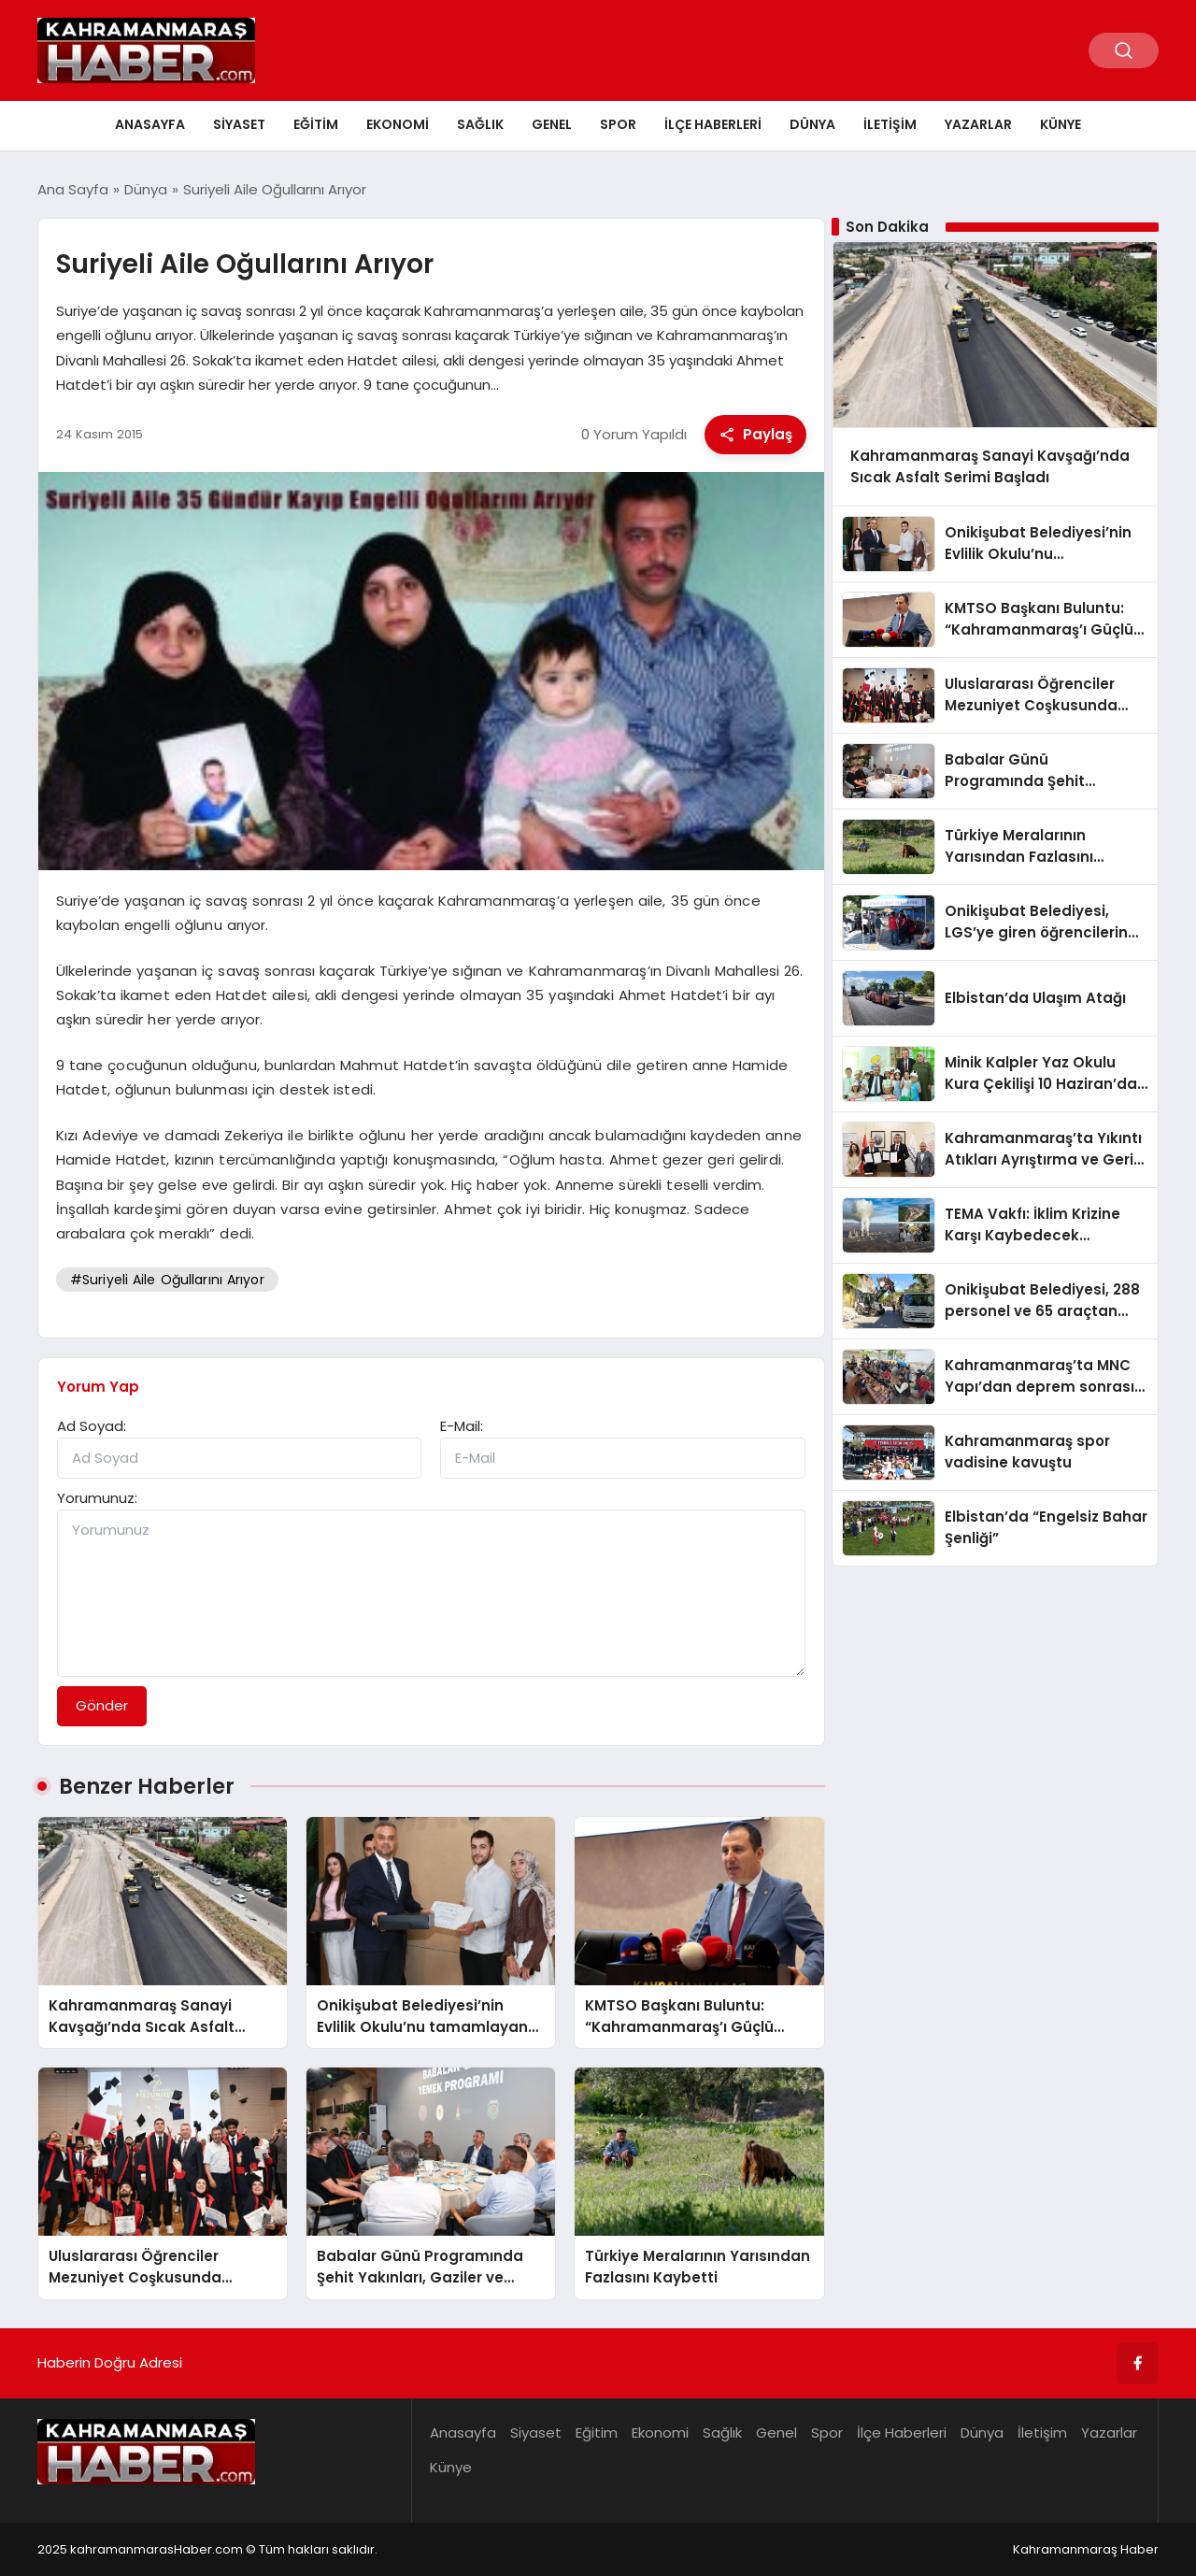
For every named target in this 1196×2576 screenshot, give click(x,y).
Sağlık (480, 124)
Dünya (812, 124)
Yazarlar (978, 124)
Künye (1060, 124)
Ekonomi (397, 124)
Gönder (102, 1705)
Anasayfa (150, 124)
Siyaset (239, 124)
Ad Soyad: (91, 1426)
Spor (618, 124)
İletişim (890, 124)
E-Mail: (461, 1426)
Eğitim (315, 124)
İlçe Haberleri (713, 124)
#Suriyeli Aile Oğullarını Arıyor (167, 1279)
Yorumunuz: (97, 1498)
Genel (552, 124)
